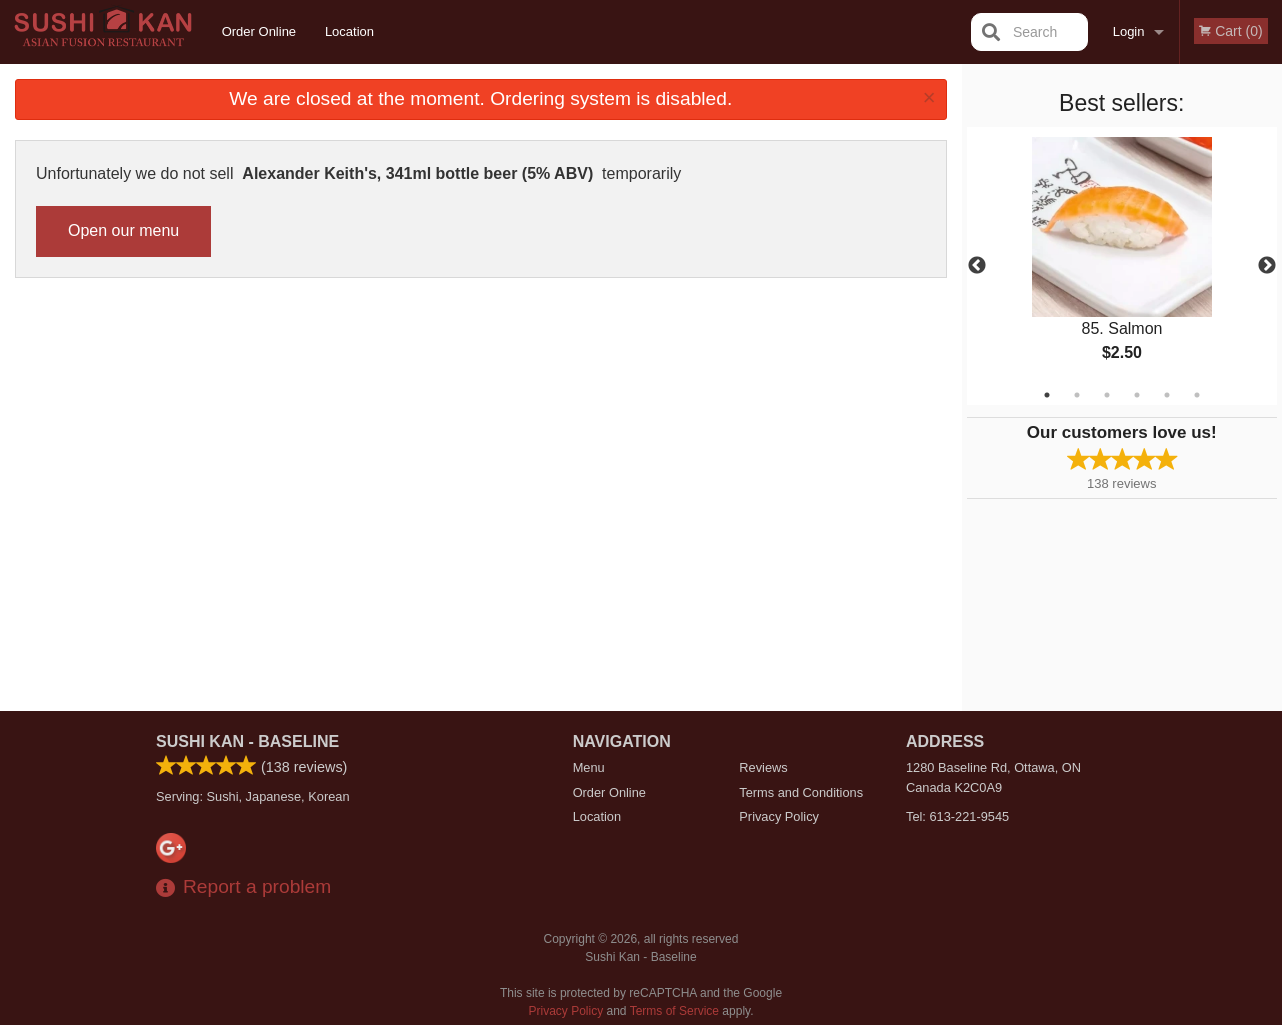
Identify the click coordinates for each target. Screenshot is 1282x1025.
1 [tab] (1047, 395)
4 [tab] (1137, 395)
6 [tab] (1197, 395)
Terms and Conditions (801, 792)
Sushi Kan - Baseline (247, 741)
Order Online (259, 31)
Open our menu (123, 230)
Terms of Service (674, 1011)
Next (1267, 266)
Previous (977, 266)
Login (1129, 31)
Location (349, 31)
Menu (589, 767)
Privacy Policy (779, 816)
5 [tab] (1167, 395)
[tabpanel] (1122, 266)
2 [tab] (1077, 395)
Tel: (957, 816)
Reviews (763, 767)
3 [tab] (1107, 395)
